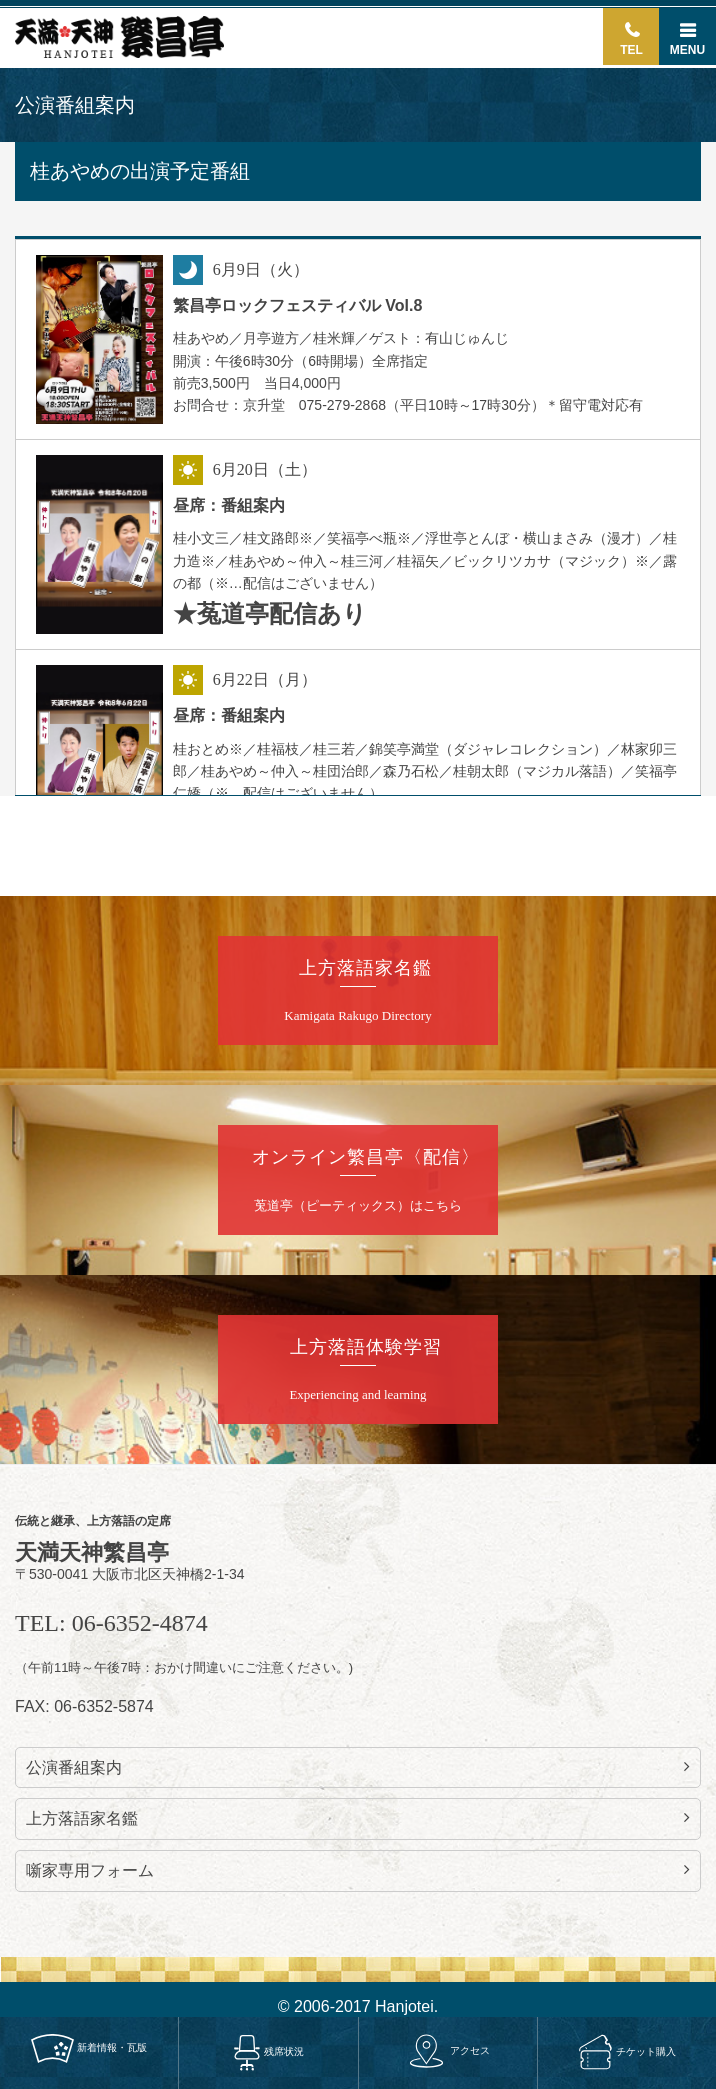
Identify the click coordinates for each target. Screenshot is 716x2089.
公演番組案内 (358, 1767)
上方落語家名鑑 (358, 1818)
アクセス (448, 2050)
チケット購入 (627, 2051)
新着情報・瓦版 (89, 2047)
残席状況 (268, 2052)
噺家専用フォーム (358, 1870)
